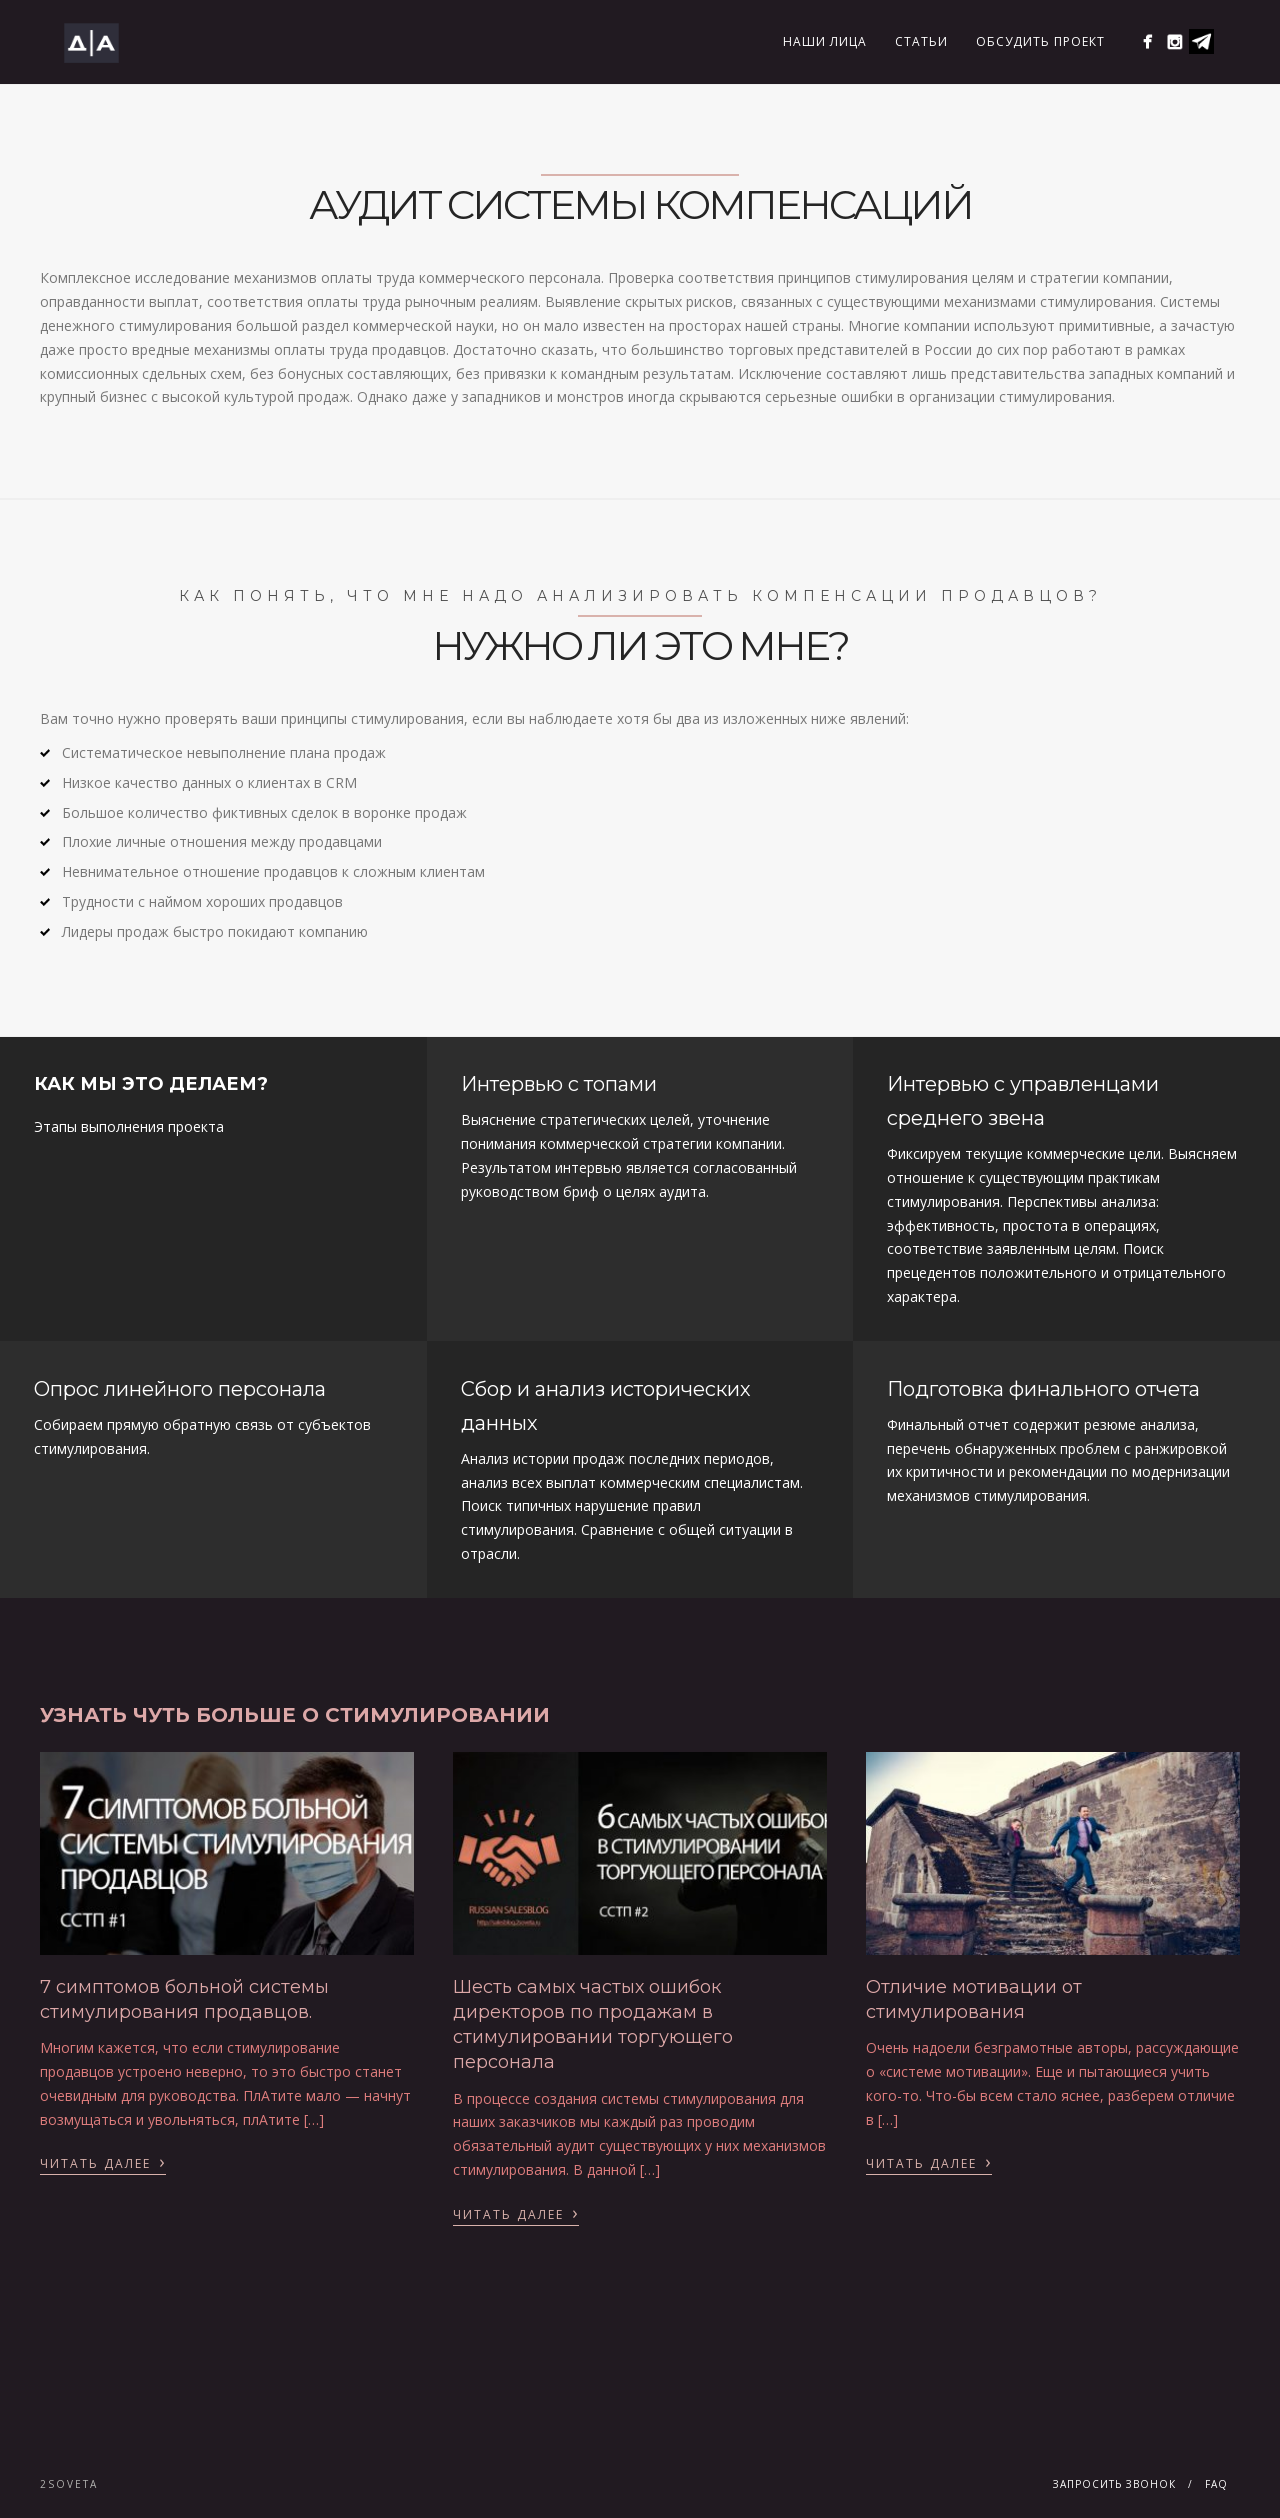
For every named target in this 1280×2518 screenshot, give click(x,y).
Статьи (921, 41)
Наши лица (825, 41)
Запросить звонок (1114, 2484)
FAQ (1216, 2484)
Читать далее (103, 2161)
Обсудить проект (1040, 41)
